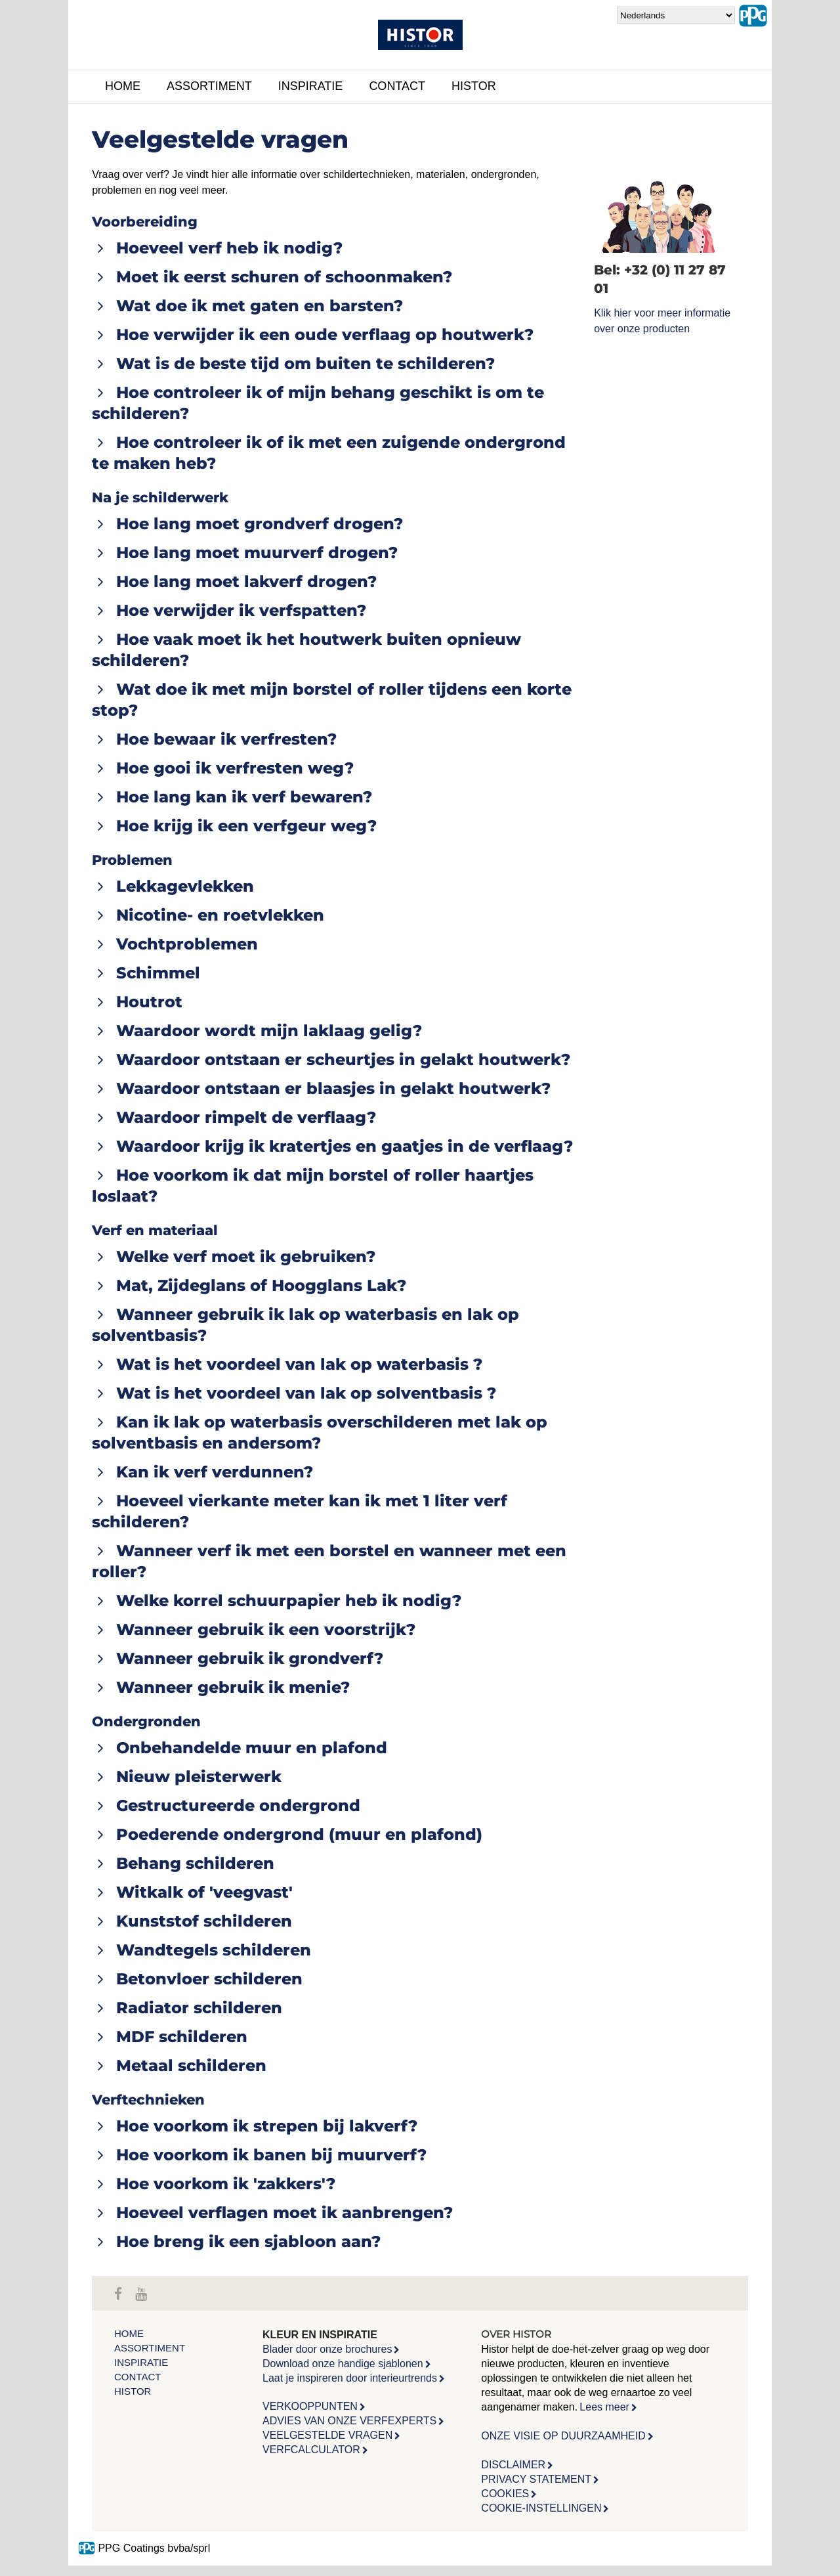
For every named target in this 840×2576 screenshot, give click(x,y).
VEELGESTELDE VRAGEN (327, 2435)
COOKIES (505, 2493)
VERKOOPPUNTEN (310, 2406)
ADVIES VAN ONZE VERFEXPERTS (349, 2420)
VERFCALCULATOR (311, 2449)
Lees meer (604, 2406)
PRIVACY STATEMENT (536, 2479)
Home (122, 86)
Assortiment (209, 86)
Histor (474, 86)
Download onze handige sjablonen (342, 2363)
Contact (397, 86)
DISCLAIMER (513, 2464)
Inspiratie (310, 86)
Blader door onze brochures (327, 2349)
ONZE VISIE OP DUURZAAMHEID (563, 2435)
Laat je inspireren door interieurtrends (349, 2378)
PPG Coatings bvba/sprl (144, 2548)
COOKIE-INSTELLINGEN (541, 2508)
